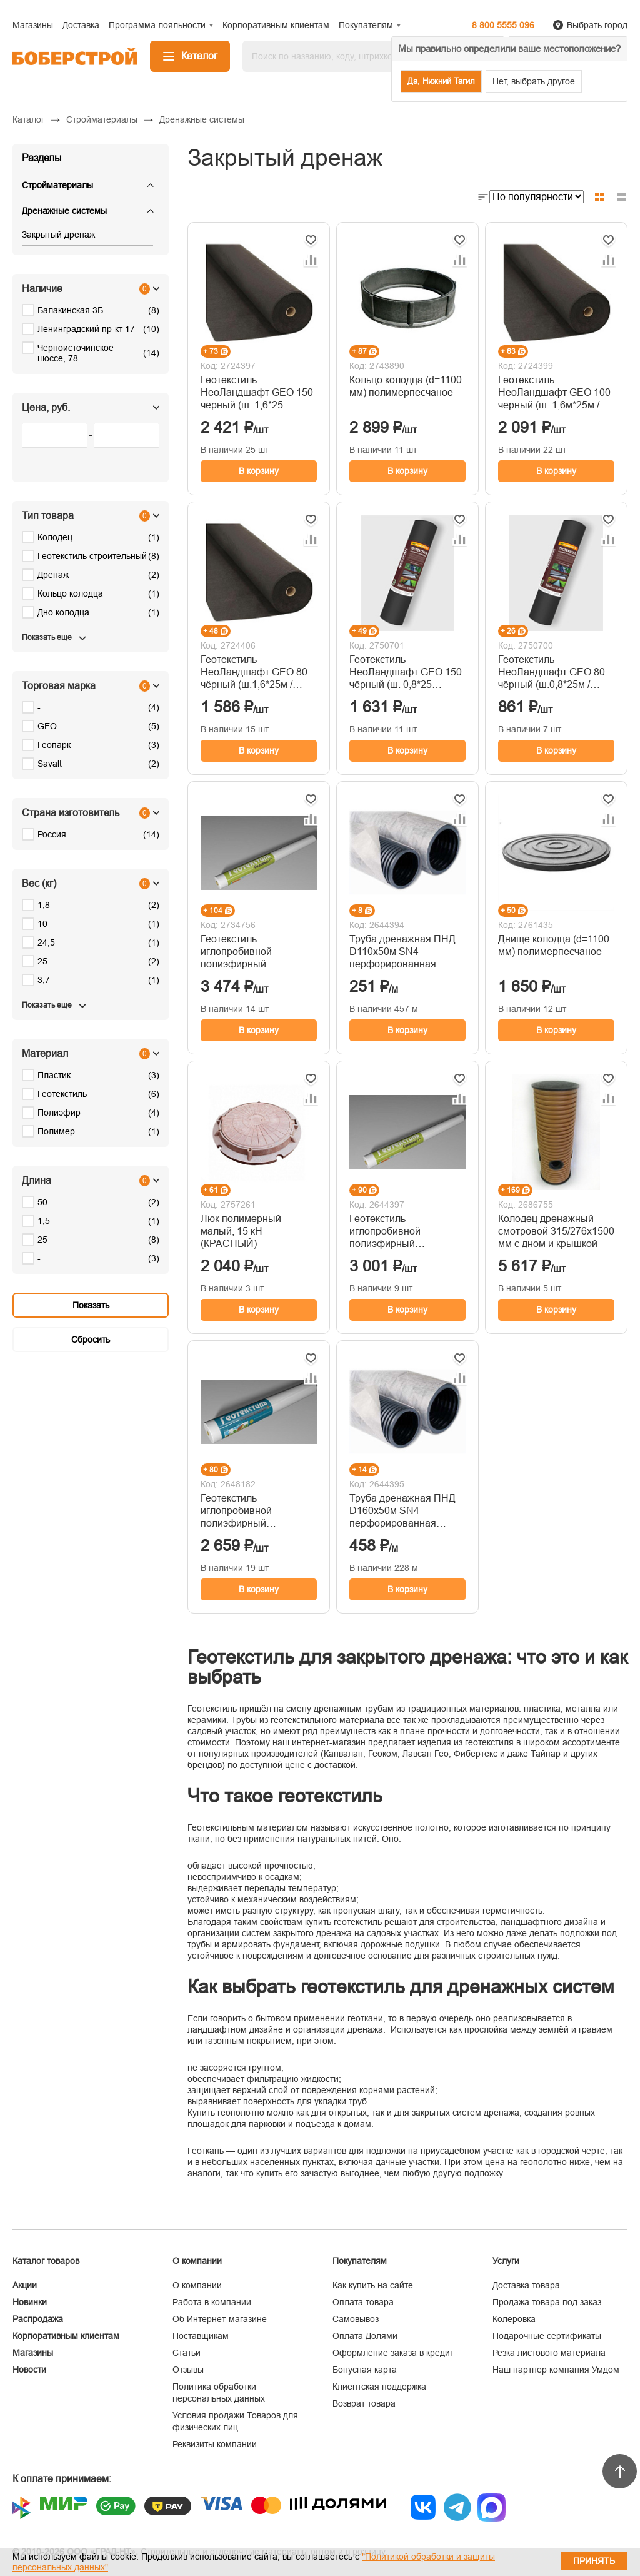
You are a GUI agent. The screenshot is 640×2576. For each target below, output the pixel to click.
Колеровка (514, 2319)
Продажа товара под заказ (546, 2302)
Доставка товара (526, 2285)
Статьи (186, 2353)
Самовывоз (355, 2319)
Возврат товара (364, 2403)
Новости (29, 2370)
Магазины (32, 2353)
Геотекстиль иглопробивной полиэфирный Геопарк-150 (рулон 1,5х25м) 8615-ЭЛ (394, 1231)
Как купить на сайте (372, 2285)
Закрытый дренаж (58, 235)
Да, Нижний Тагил (441, 81)
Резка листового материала (549, 2353)
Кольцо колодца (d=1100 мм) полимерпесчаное (405, 386)
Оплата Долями (365, 2336)
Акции (24, 2285)
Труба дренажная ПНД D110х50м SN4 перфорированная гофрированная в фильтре (402, 952)
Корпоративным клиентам (65, 2336)
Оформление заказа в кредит (393, 2353)
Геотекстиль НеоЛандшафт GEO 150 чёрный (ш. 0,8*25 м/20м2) (405, 672)
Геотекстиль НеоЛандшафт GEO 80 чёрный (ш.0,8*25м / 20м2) (551, 672)
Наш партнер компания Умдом (555, 2370)
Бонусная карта (364, 2370)
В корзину (259, 471)
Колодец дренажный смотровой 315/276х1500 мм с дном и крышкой (556, 1231)
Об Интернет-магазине (219, 2319)
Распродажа (37, 2319)
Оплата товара (363, 2302)
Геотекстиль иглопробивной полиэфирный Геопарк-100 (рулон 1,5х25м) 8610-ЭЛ (246, 1511)
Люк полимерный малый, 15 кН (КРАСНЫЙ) (241, 1231)
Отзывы (188, 2370)
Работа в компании (211, 2302)
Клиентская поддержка (379, 2387)
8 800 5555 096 (503, 25)
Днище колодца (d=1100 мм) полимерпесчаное (553, 945)
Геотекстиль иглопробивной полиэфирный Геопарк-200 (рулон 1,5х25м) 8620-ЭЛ (246, 952)
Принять (594, 2561)
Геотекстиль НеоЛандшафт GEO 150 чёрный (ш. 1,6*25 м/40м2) (257, 393)
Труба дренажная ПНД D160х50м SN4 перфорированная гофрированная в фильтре (402, 1511)
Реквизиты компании (214, 2444)
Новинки (29, 2302)
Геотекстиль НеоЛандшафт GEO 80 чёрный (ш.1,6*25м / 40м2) (254, 672)
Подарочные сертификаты (546, 2336)
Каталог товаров (45, 2261)
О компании (197, 2285)
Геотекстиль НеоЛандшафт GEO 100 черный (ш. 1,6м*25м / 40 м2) (555, 393)
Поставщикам (200, 2336)
